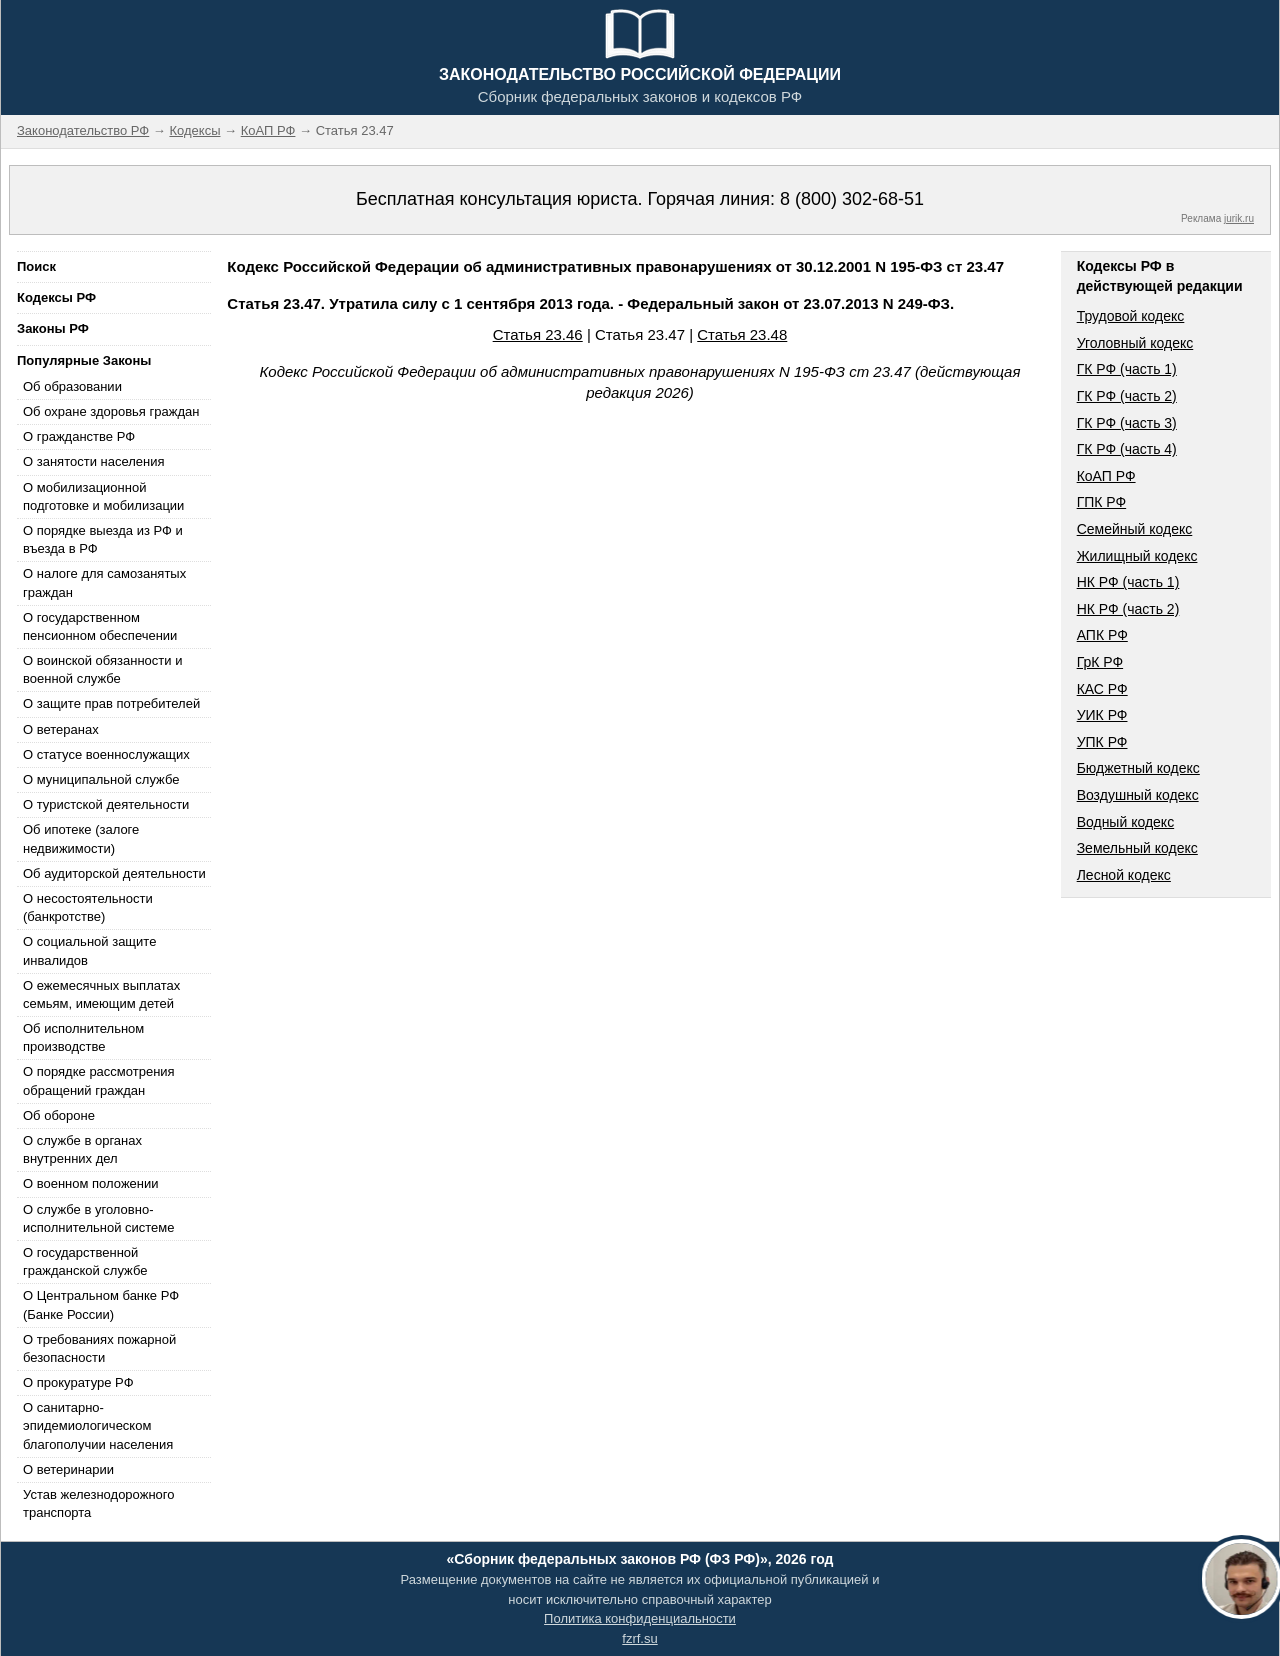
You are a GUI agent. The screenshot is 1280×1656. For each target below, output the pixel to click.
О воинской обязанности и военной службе (102, 669)
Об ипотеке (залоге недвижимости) (81, 838)
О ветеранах (61, 729)
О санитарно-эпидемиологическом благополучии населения (98, 1425)
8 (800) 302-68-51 (852, 199)
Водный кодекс (1126, 822)
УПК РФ (1102, 742)
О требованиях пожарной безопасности (99, 1348)
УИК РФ (1102, 715)
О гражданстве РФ (79, 436)
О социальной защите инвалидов (89, 950)
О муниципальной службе (101, 779)
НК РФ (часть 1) (1128, 582)
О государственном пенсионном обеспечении (100, 626)
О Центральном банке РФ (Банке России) (101, 1304)
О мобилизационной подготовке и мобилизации (103, 496)
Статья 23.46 (538, 334)
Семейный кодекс (1135, 529)
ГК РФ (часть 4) (1127, 449)
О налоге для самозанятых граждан (104, 582)
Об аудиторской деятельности (114, 873)
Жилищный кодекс (1137, 556)
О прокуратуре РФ (78, 1382)
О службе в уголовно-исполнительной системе (99, 1218)
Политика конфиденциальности (640, 1618)
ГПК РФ (1102, 502)
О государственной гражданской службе (85, 1261)
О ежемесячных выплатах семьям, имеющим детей (101, 994)
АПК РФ (1102, 635)
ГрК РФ (1100, 662)
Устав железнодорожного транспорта (98, 1503)
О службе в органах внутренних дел (82, 1149)
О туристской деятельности (106, 804)
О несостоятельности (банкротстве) (88, 907)
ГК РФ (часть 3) (1127, 423)
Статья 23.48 (742, 334)
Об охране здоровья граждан (111, 411)
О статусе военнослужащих (106, 754)
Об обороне (59, 1115)
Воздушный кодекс (1138, 795)
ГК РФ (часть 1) (1127, 369)
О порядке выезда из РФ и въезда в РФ (103, 539)
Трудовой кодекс (1131, 316)
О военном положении (91, 1183)
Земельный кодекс (1137, 848)
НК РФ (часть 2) (1128, 609)
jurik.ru (1239, 218)
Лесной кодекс (1124, 875)
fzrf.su (639, 1638)
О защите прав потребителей (111, 703)
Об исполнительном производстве (83, 1037)
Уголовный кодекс (1135, 343)
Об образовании (72, 386)
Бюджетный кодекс (1138, 768)
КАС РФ (1102, 689)
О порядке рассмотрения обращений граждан (99, 1080)
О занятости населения (94, 461)
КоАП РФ (1106, 476)
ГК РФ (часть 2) (1127, 396)
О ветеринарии (68, 1469)
